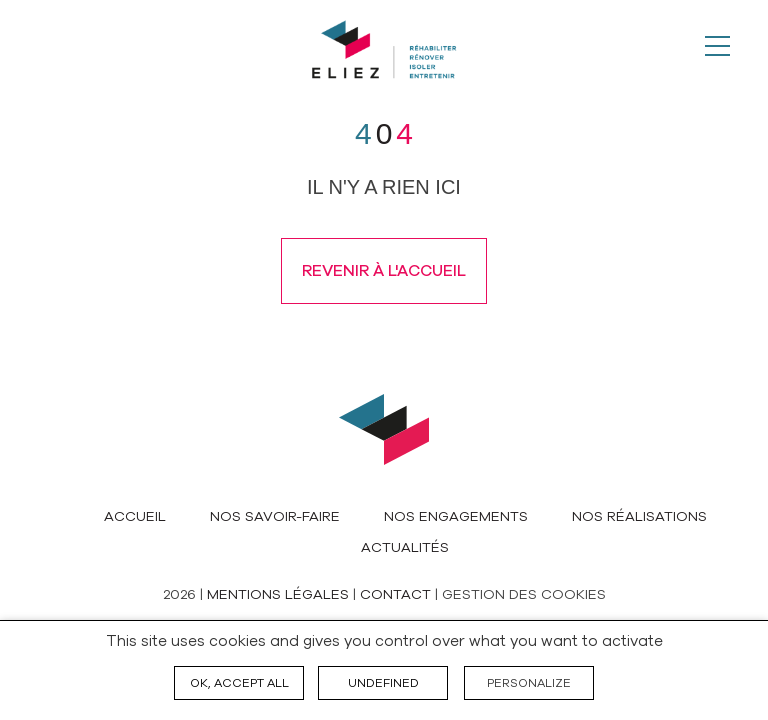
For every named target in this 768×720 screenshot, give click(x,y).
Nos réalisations (639, 516)
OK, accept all (239, 683)
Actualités (405, 547)
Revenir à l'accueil (384, 271)
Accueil (135, 516)
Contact (395, 594)
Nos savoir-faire (275, 516)
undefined (383, 683)
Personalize (529, 683)
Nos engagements (456, 516)
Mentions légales (278, 594)
